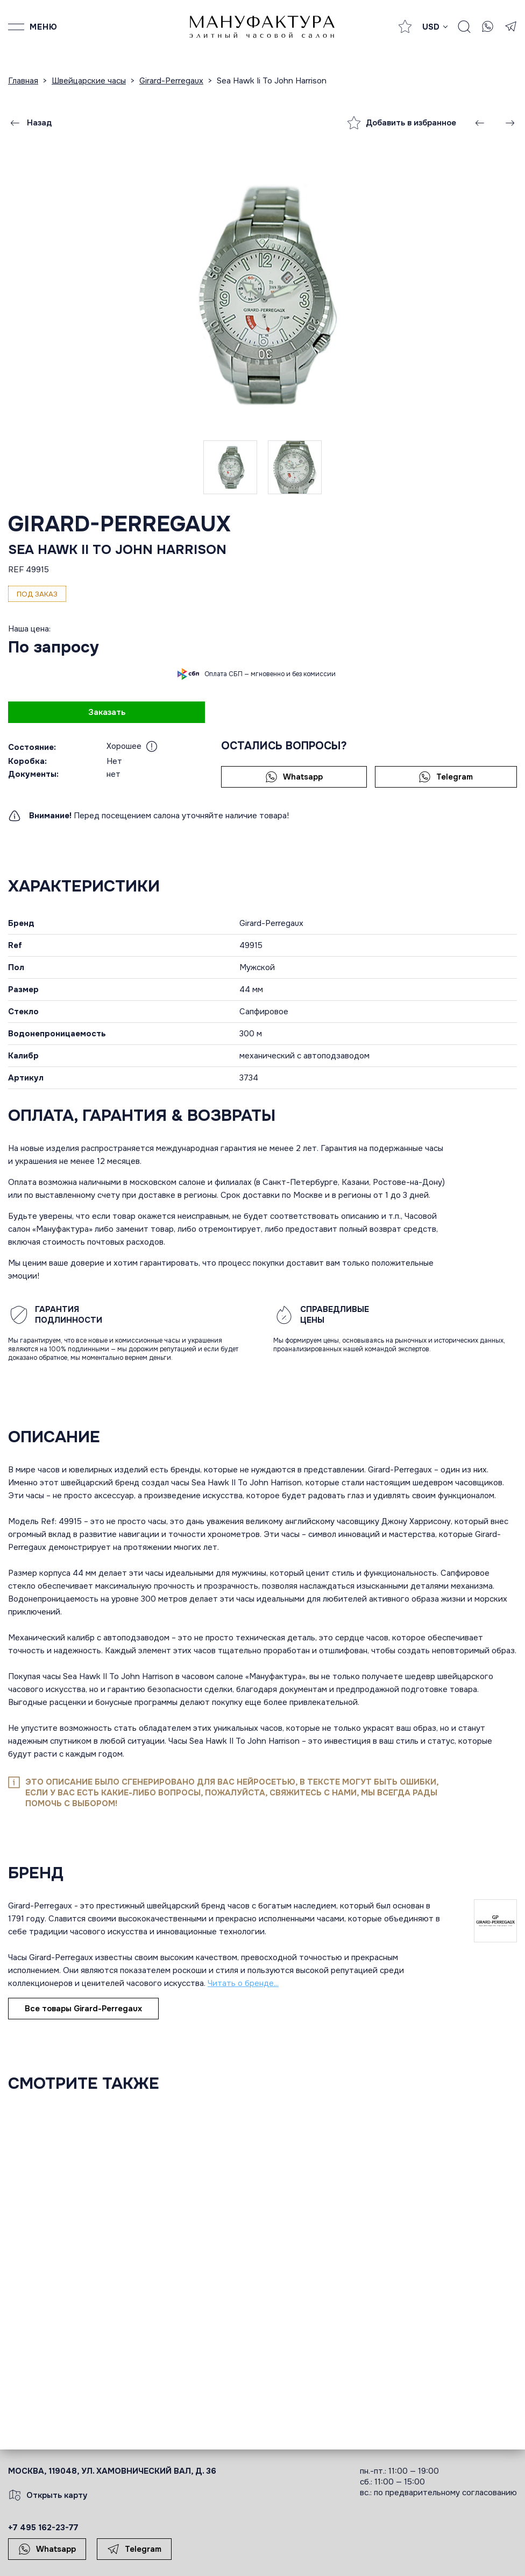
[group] (262, 295)
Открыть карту (48, 2495)
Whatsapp (294, 776)
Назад (30, 122)
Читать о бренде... (243, 1983)
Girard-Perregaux (119, 524)
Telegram (445, 776)
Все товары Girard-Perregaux (83, 2008)
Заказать (106, 712)
